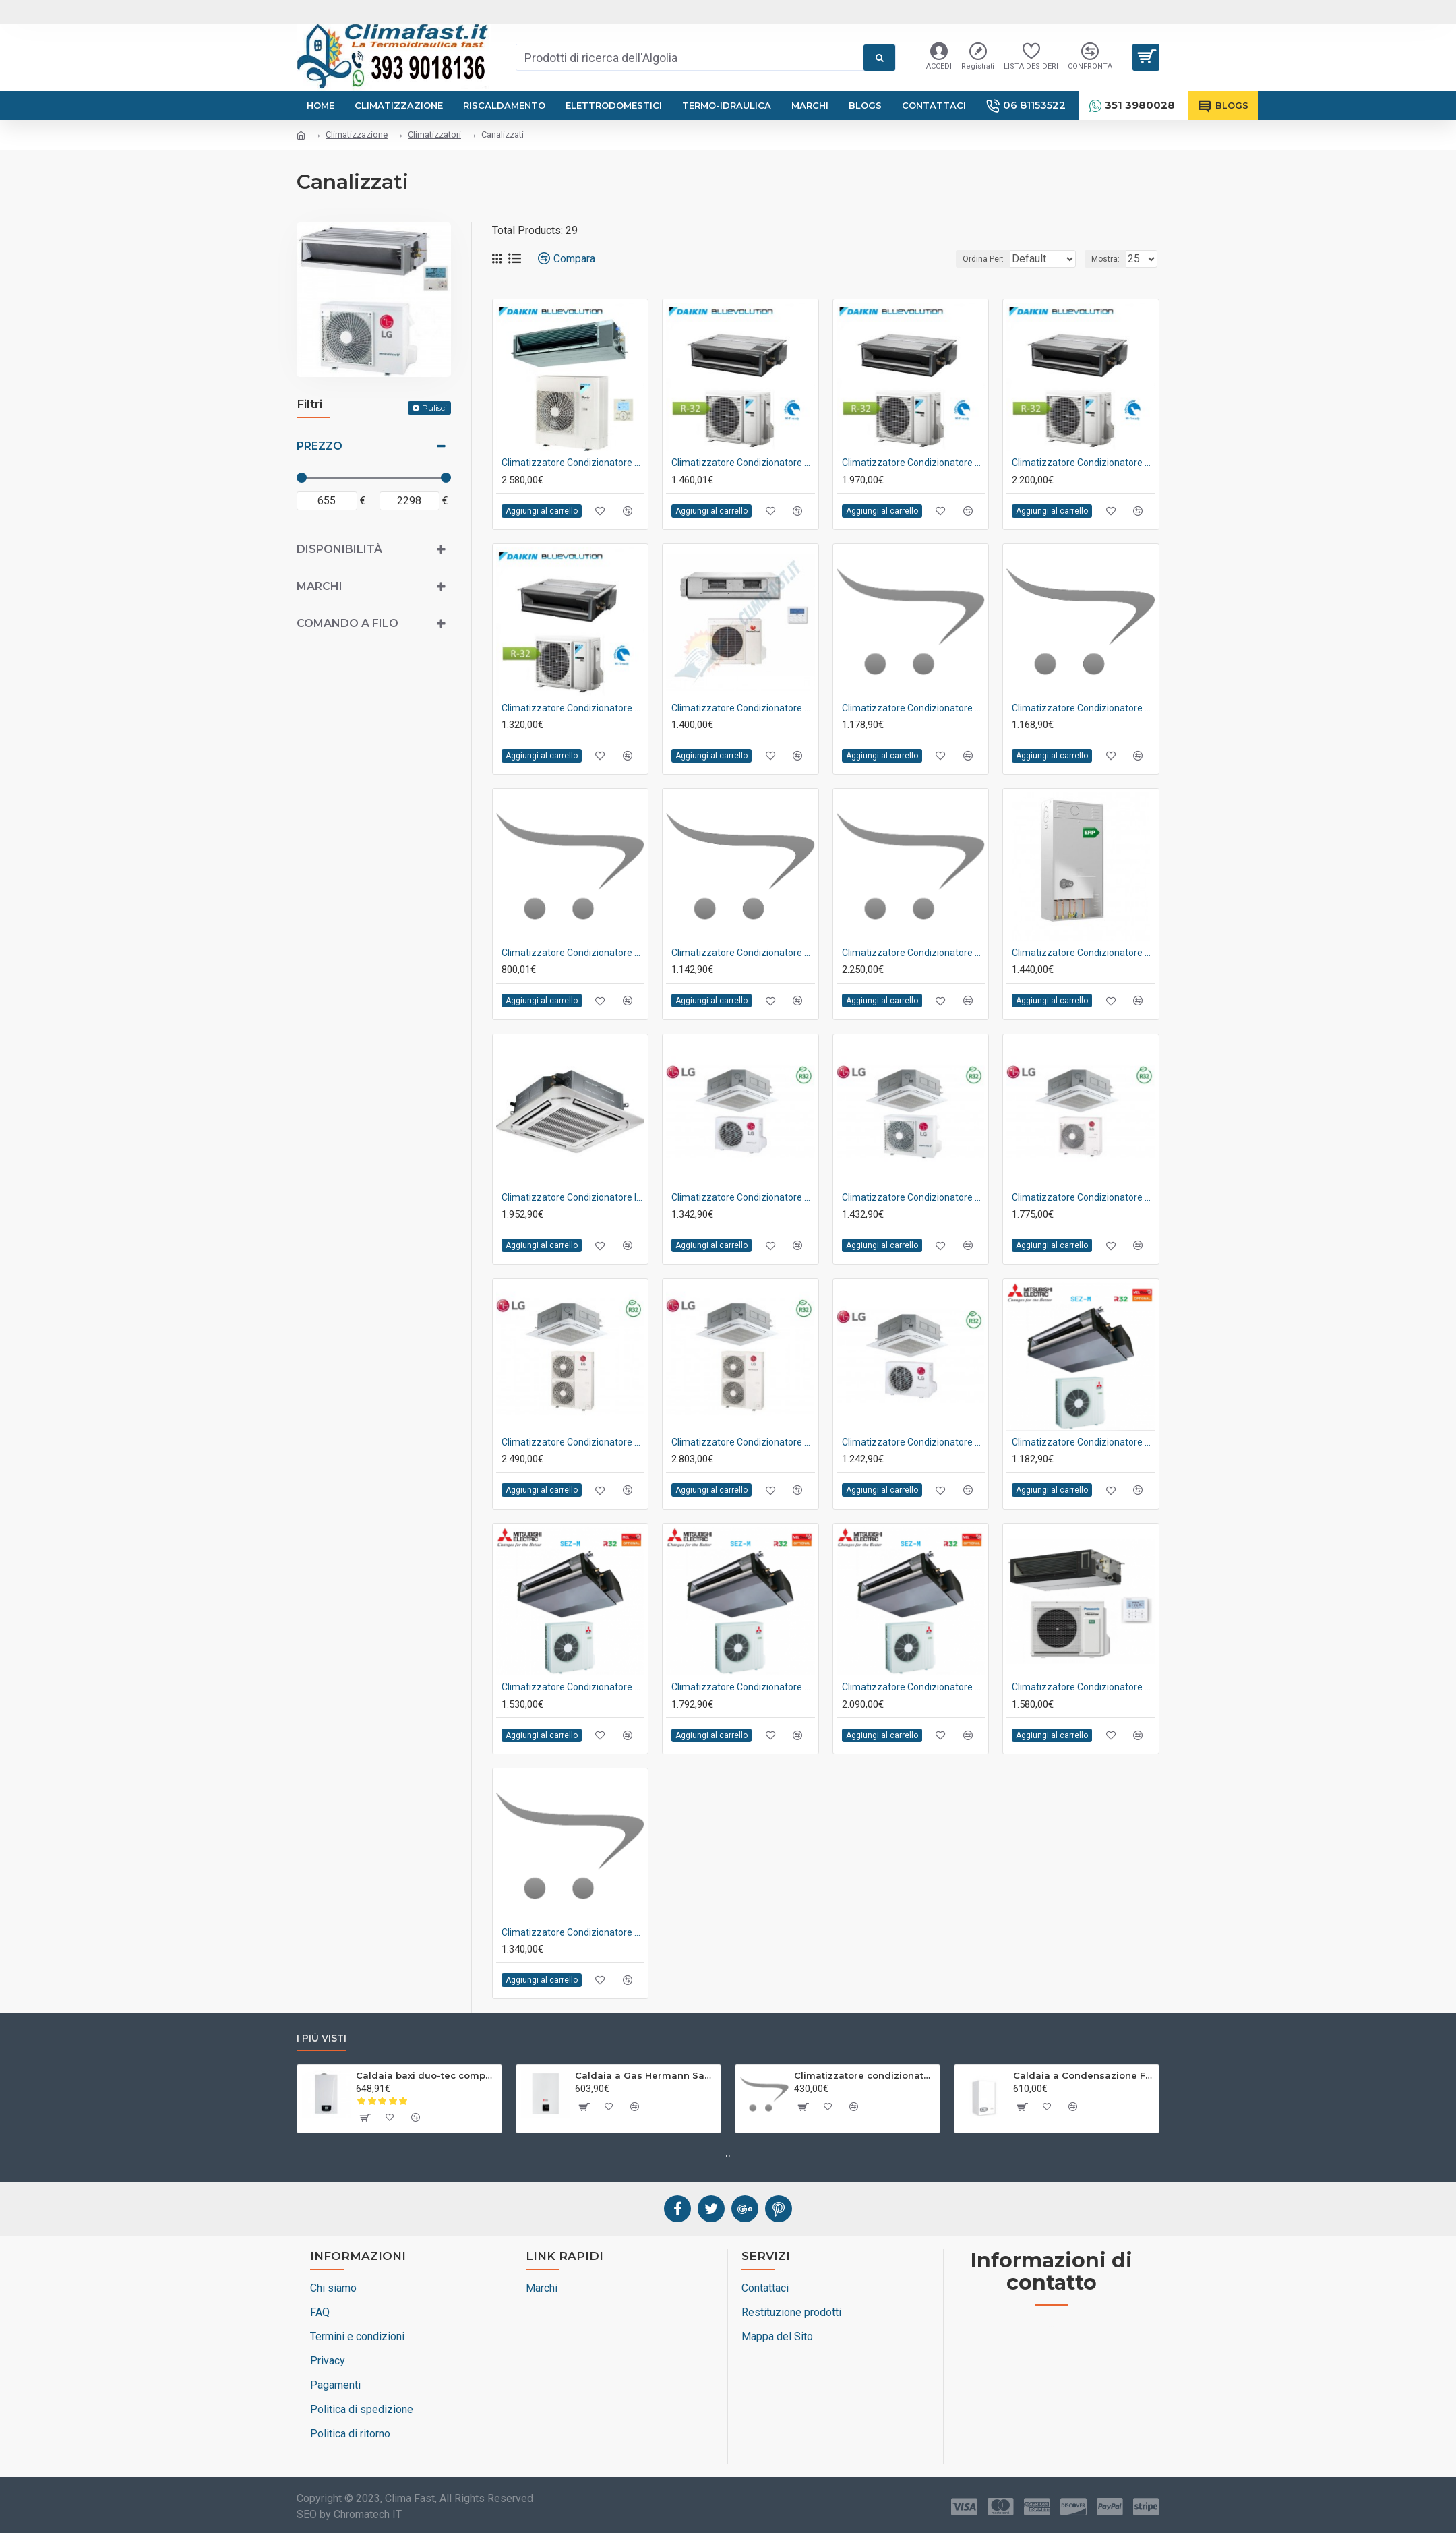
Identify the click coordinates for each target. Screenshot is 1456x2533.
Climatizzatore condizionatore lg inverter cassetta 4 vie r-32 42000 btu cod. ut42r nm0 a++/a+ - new (742, 1442)
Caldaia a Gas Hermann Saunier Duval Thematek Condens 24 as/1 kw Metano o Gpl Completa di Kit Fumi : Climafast (645, 2075)
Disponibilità (339, 549)
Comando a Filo (347, 623)
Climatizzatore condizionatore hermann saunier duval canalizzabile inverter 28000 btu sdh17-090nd (742, 708)
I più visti (321, 2038)
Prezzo (319, 446)
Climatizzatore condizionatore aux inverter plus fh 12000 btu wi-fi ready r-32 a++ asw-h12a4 (864, 2075)
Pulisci (434, 408)
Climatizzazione (357, 134)
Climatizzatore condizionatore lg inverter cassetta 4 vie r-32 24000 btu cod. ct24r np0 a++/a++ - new (1083, 1197)
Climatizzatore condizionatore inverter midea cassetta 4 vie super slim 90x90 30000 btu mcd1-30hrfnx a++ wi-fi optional (573, 1197)
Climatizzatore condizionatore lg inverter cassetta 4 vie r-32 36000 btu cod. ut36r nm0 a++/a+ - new (573, 1442)
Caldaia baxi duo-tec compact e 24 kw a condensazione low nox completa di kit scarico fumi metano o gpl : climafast (426, 2075)
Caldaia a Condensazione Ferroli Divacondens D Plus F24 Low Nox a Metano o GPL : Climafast (1083, 2075)
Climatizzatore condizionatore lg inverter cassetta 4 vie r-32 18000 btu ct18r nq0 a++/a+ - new (913, 1197)
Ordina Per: (958, 259)
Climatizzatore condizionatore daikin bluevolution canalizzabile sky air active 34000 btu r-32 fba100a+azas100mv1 (573, 462)
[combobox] (689, 57)
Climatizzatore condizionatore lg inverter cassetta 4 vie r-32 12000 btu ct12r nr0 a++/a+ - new (742, 1197)
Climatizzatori (434, 134)
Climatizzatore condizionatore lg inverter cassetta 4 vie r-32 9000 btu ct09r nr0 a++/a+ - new (913, 1442)
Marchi (319, 586)
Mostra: (1109, 259)
